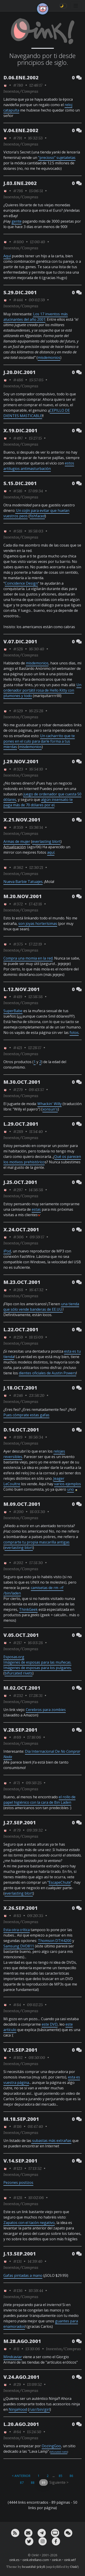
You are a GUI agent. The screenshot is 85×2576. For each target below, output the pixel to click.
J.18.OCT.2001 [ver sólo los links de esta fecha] (20, 1387)
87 (22, 2482)
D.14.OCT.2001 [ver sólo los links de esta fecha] (21, 1429)
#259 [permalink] (18, 1337)
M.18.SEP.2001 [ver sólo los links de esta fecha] (21, 2119)
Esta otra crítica (16, 1929)
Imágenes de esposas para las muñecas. (37, 1662)
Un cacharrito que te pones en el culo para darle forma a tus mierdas (39, 741)
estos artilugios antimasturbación (38, 466)
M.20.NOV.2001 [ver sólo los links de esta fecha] (22, 896)
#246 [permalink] (18, 1395)
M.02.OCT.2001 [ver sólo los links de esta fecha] (21, 1687)
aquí (50, 852)
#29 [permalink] (17, 2384)
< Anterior (21, 2476)
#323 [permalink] (18, 769)
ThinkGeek (28, 1609)
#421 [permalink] (17, 1047)
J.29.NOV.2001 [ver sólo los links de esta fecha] (21, 761)
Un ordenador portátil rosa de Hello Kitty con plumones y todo (42, 690)
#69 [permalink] (17, 1737)
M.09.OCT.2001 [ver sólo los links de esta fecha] (21, 1504)
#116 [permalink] (17, 2126)
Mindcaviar (12, 2356)
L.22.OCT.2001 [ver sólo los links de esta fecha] (20, 1329)
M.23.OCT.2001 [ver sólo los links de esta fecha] (21, 1282)
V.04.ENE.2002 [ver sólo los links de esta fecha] (20, 130)
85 (60, 2476)
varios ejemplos (67, 1483)
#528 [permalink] (18, 648)
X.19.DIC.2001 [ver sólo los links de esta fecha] (20, 430)
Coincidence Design (21, 583)
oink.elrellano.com (35, 2560)
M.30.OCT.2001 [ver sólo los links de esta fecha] (21, 1082)
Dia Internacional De (41, 1754)
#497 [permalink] (18, 438)
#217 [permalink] (17, 1642)
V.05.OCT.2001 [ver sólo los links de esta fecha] (21, 1635)
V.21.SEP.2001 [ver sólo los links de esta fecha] (20, 2049)
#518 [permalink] (17, 531)
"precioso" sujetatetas (56, 157)
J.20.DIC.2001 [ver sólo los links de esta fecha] (19, 372)
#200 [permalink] (18, 1511)
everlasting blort (46, 841)
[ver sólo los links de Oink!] (5, 85)
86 (71, 2476)
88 (32, 2482)
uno (70, 1489)
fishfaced (37, 515)
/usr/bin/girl (39, 2409)
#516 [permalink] (17, 490)
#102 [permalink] (17, 2057)
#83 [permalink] (17, 1915)
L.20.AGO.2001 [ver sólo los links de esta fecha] (21, 2424)
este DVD (50, 2024)
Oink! (74, 2567)
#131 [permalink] (17, 2261)
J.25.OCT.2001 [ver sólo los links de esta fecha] (20, 1182)
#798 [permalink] (18, 190)
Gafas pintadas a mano (22, 2275)
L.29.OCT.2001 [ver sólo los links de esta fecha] (20, 1123)
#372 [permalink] (18, 903)
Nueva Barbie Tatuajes (23, 881)
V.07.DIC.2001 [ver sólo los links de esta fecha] (20, 641)
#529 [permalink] (18, 710)
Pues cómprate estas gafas (26, 1414)
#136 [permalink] (17, 2290)
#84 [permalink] (17, 2004)
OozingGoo (51, 2445)
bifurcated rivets (18, 1673)
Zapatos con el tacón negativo (29, 2222)
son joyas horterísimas (37, 923)
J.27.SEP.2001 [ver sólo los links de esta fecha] (19, 1822)
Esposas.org (13, 1656)
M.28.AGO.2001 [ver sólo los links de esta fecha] (22, 2341)
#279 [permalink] (18, 1089)
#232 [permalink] (18, 1695)
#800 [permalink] (18, 241)
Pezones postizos (18, 2182)
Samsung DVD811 (18, 1946)
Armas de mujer (16, 841)
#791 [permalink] (17, 138)
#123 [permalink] (17, 2168)
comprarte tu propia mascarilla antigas (36, 1542)
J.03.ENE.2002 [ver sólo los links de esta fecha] (20, 183)
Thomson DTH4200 (54, 1940)
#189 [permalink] (17, 1437)
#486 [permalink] (18, 379)
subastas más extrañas (51, 2140)
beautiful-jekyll (33, 2567)
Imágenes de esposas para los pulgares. (37, 1667)
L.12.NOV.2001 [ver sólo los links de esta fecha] (21, 989)
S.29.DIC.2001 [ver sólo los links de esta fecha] (20, 292)
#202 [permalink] (18, 1562)
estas (36, 1209)
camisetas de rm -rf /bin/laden (33, 1590)
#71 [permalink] (16, 1782)
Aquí (7, 255)
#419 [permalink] (17, 996)
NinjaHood (18, 2409)
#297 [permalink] (18, 1189)
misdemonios (49, 357)
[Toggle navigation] (75, 6)
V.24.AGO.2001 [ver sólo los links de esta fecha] (21, 2377)
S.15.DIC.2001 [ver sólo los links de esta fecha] (20, 483)
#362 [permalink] (18, 867)
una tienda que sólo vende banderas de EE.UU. (41, 1306)
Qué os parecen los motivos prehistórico (42, 1159)
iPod (7, 1251)
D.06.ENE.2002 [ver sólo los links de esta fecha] (21, 77)
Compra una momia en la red (28, 958)
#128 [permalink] (17, 2197)
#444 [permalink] (18, 299)
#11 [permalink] (16, 2348)
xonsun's (50, 1109)
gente (17, 221)
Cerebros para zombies (46, 1709)
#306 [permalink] (18, 1236)
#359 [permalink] (18, 827)
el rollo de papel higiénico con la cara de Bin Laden (39, 1799)
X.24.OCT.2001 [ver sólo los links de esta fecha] (21, 1229)
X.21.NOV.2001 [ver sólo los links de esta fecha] (21, 819)
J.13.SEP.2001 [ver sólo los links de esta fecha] (19, 2253)
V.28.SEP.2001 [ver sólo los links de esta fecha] (20, 1729)
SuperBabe (12, 1010)
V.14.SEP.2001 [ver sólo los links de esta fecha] (20, 2160)
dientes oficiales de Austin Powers (47, 1373)
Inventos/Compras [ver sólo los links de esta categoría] (20, 91)
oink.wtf (70, 2560)
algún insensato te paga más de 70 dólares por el (38, 802)
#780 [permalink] (18, 85)
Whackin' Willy (49, 1103)
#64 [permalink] (17, 2431)
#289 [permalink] (18, 1131)
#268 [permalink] (18, 1289)
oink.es (14, 2560)
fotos (74, 1032)
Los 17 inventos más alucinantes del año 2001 (35, 316)
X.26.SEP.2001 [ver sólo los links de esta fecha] (20, 1908)
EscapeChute (60, 1882)
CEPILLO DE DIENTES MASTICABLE (36, 413)
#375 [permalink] (18, 944)
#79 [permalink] (17, 1830)
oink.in (56, 2560)
